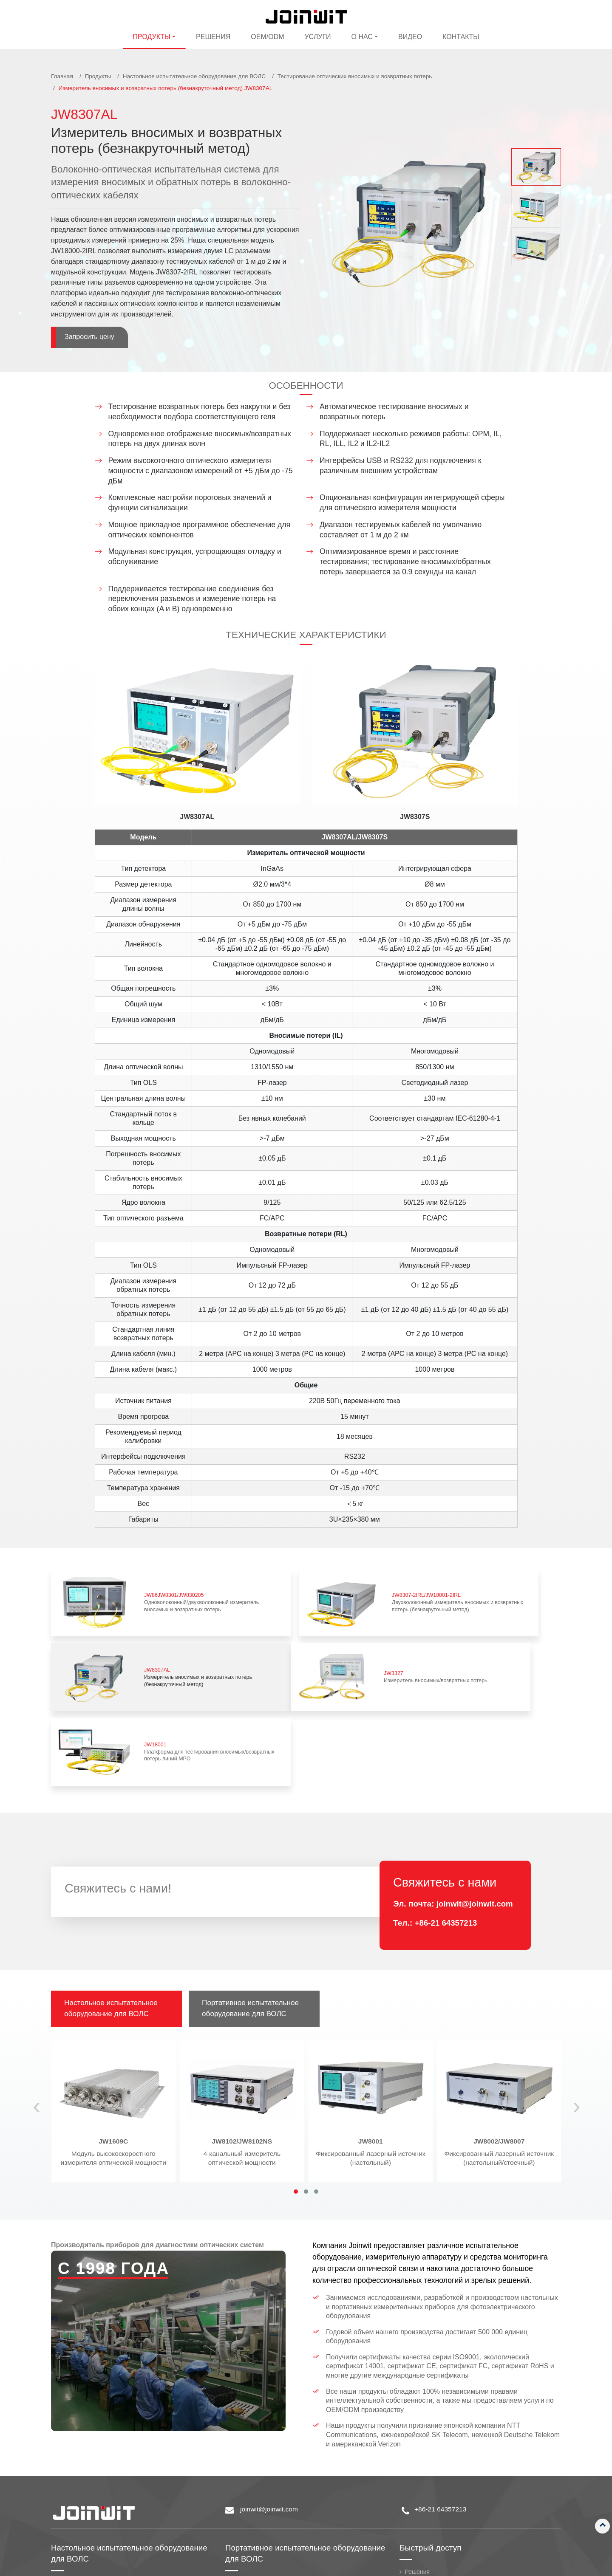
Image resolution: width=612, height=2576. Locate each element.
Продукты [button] (151, 37)
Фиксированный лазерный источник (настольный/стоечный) (499, 2037)
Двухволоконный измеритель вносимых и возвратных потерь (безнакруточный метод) (335, 1591)
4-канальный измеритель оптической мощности (242, 2037)
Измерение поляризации (92, 2467)
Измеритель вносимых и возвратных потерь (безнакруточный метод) (508, 1591)
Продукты (97, 76)
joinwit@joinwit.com (475, 1787)
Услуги (318, 37)
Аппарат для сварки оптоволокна (278, 2504)
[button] (296, 2075)
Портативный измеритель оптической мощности (299, 2467)
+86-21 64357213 (447, 1807)
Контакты (460, 37)
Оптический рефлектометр (269, 2492)
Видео (410, 37)
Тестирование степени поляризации (108, 2479)
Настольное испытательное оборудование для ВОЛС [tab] (113, 1893)
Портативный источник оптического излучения (297, 2479)
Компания (419, 2481)
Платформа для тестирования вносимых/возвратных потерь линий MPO (335, 1646)
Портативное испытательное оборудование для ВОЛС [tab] (252, 1893)
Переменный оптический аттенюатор (109, 2538)
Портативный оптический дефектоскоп (286, 2530)
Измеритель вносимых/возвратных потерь (161, 1646)
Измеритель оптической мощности (106, 2513)
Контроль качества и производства (454, 2519)
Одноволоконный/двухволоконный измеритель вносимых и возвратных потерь (161, 1591)
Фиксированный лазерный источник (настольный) (370, 2037)
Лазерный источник (84, 2525)
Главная (62, 76)
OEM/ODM (267, 37)
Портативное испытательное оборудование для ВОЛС (279, 2437)
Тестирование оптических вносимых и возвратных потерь (355, 76)
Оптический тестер (258, 2542)
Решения (213, 37)
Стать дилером (426, 2506)
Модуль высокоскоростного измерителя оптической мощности (113, 2037)
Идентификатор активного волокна (280, 2517)
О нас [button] (362, 37)
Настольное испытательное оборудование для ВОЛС (194, 76)
